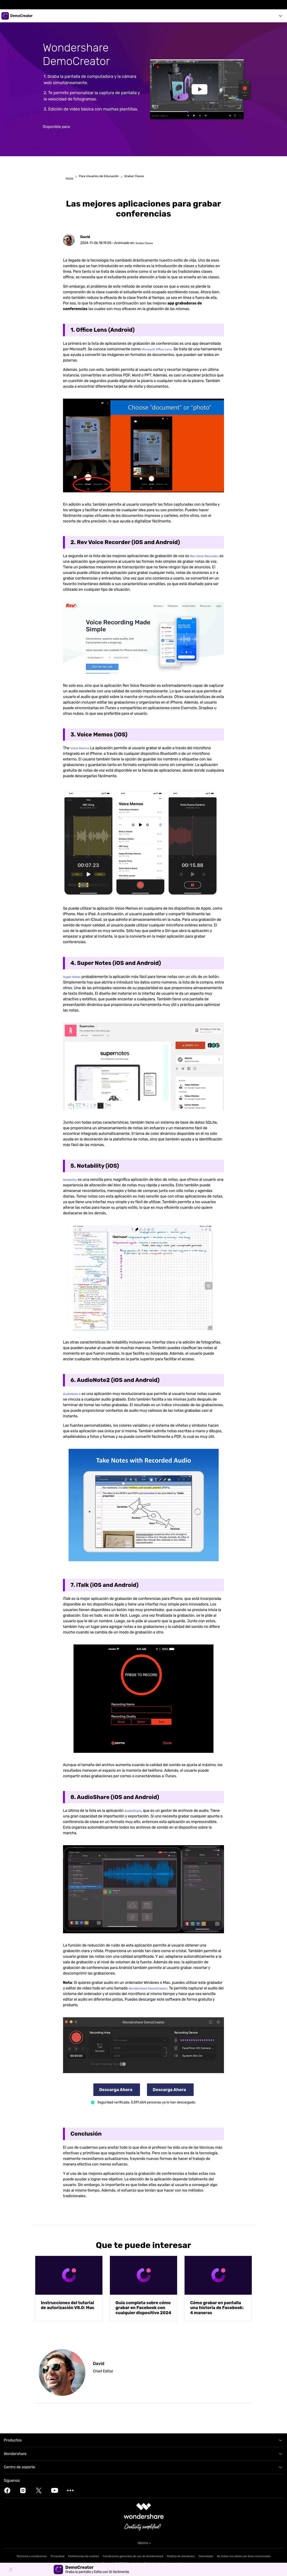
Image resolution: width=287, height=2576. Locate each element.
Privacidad (57, 2556)
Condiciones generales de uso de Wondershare (133, 2556)
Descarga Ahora (115, 2090)
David (86, 236)
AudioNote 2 (73, 1394)
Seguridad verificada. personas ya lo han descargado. (146, 2103)
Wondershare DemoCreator (152, 1988)
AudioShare (134, 1811)
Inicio (70, 178)
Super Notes (73, 977)
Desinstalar (206, 2556)
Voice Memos (81, 748)
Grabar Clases (146, 176)
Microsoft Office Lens (160, 349)
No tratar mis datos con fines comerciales (244, 2556)
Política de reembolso (181, 2556)
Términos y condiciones (32, 2556)
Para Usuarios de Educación (105, 176)
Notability (71, 1180)
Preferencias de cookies (83, 2556)
